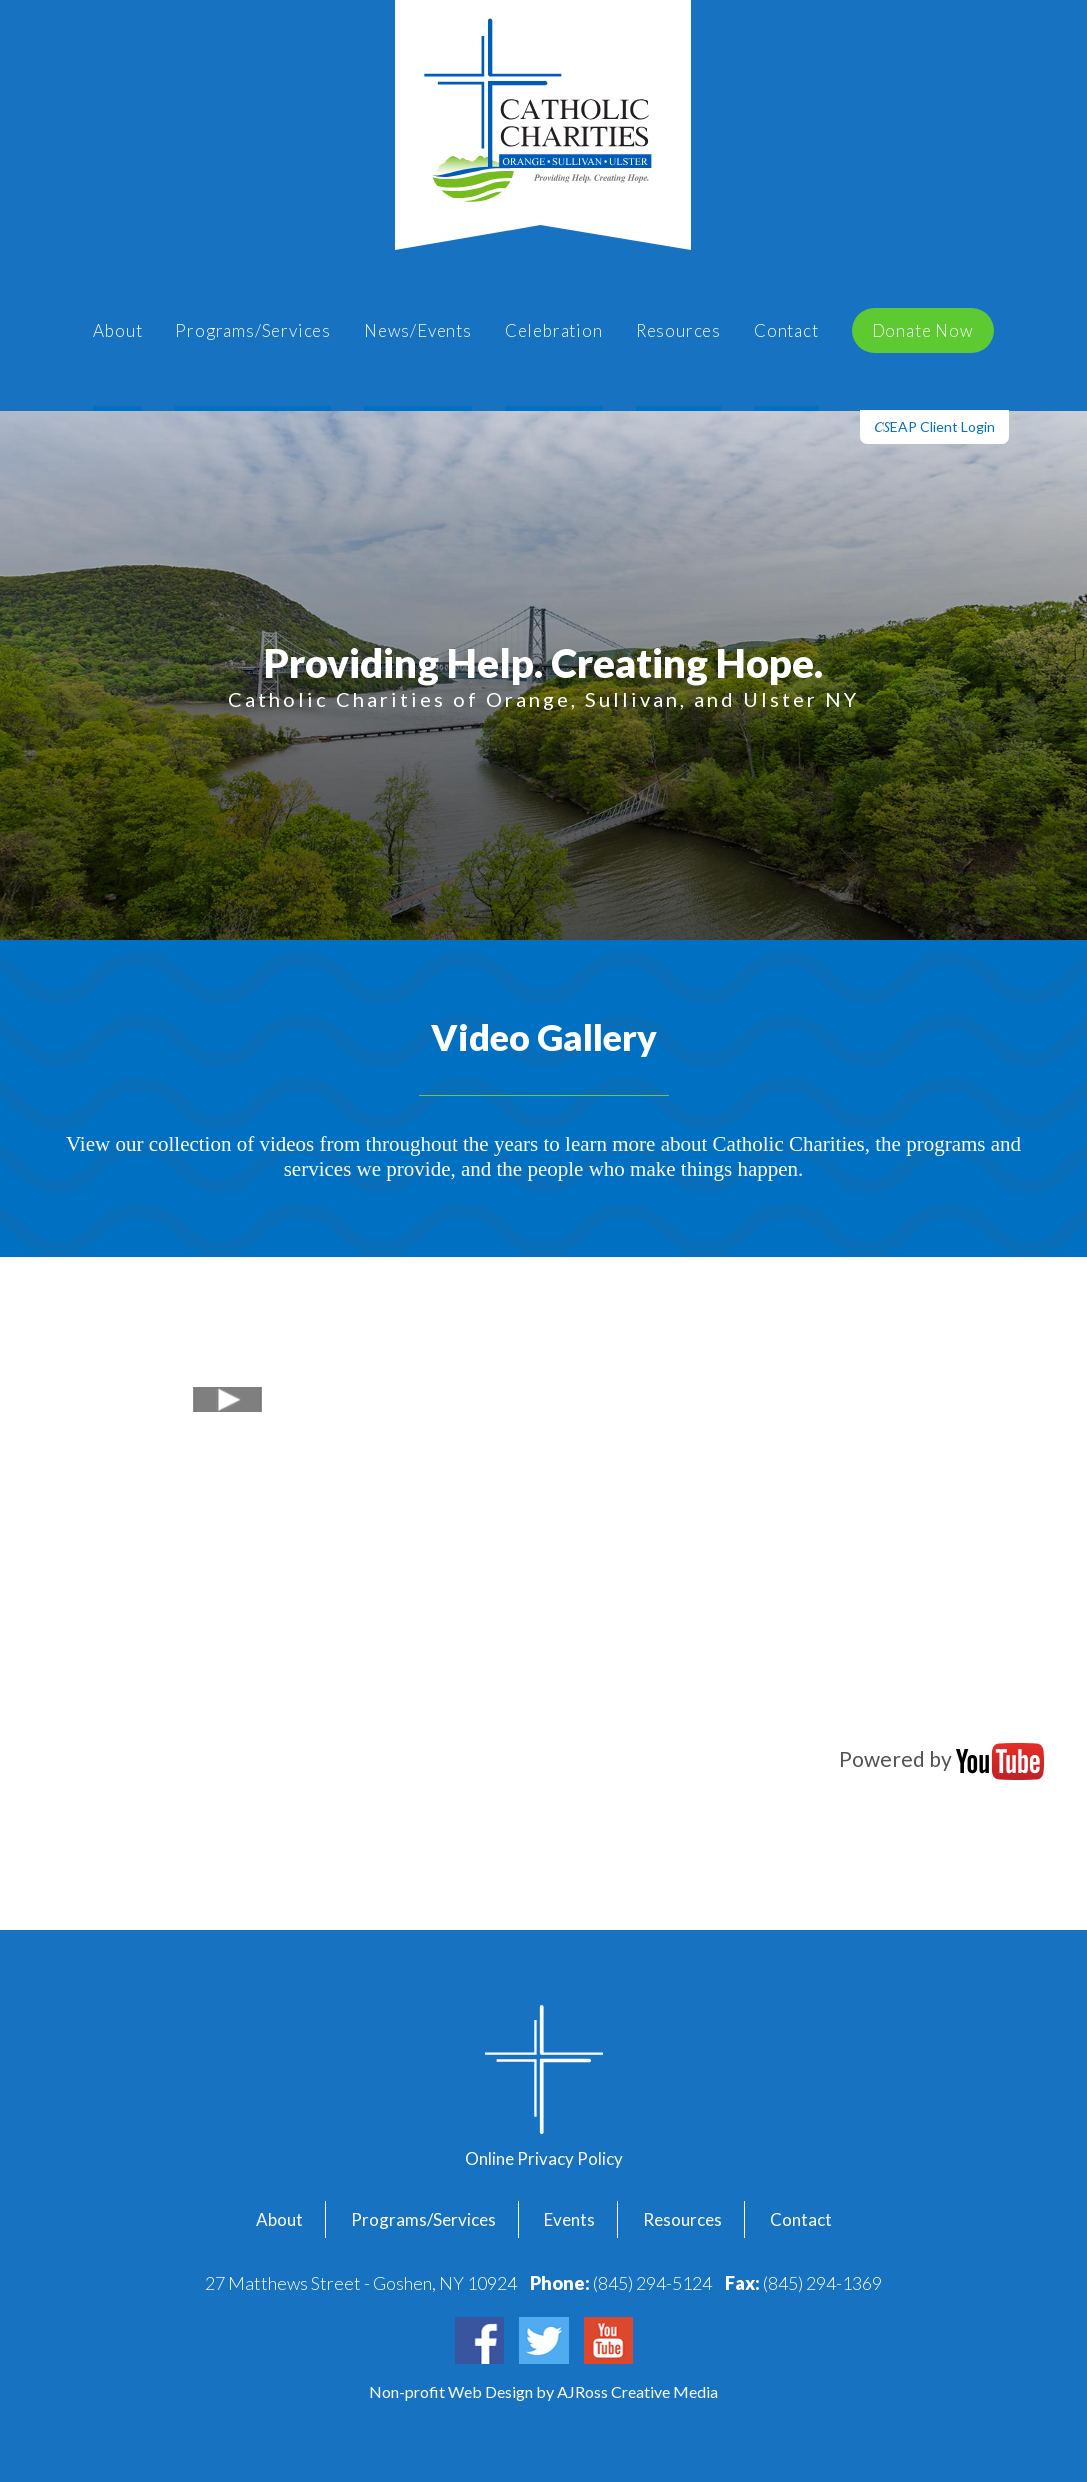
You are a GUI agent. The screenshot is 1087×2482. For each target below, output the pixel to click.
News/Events (418, 330)
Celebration (554, 330)
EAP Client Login (934, 426)
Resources (678, 330)
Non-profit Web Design (452, 2391)
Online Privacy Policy (544, 2158)
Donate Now (923, 330)
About (117, 330)
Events (569, 2219)
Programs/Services (253, 330)
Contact (786, 330)
